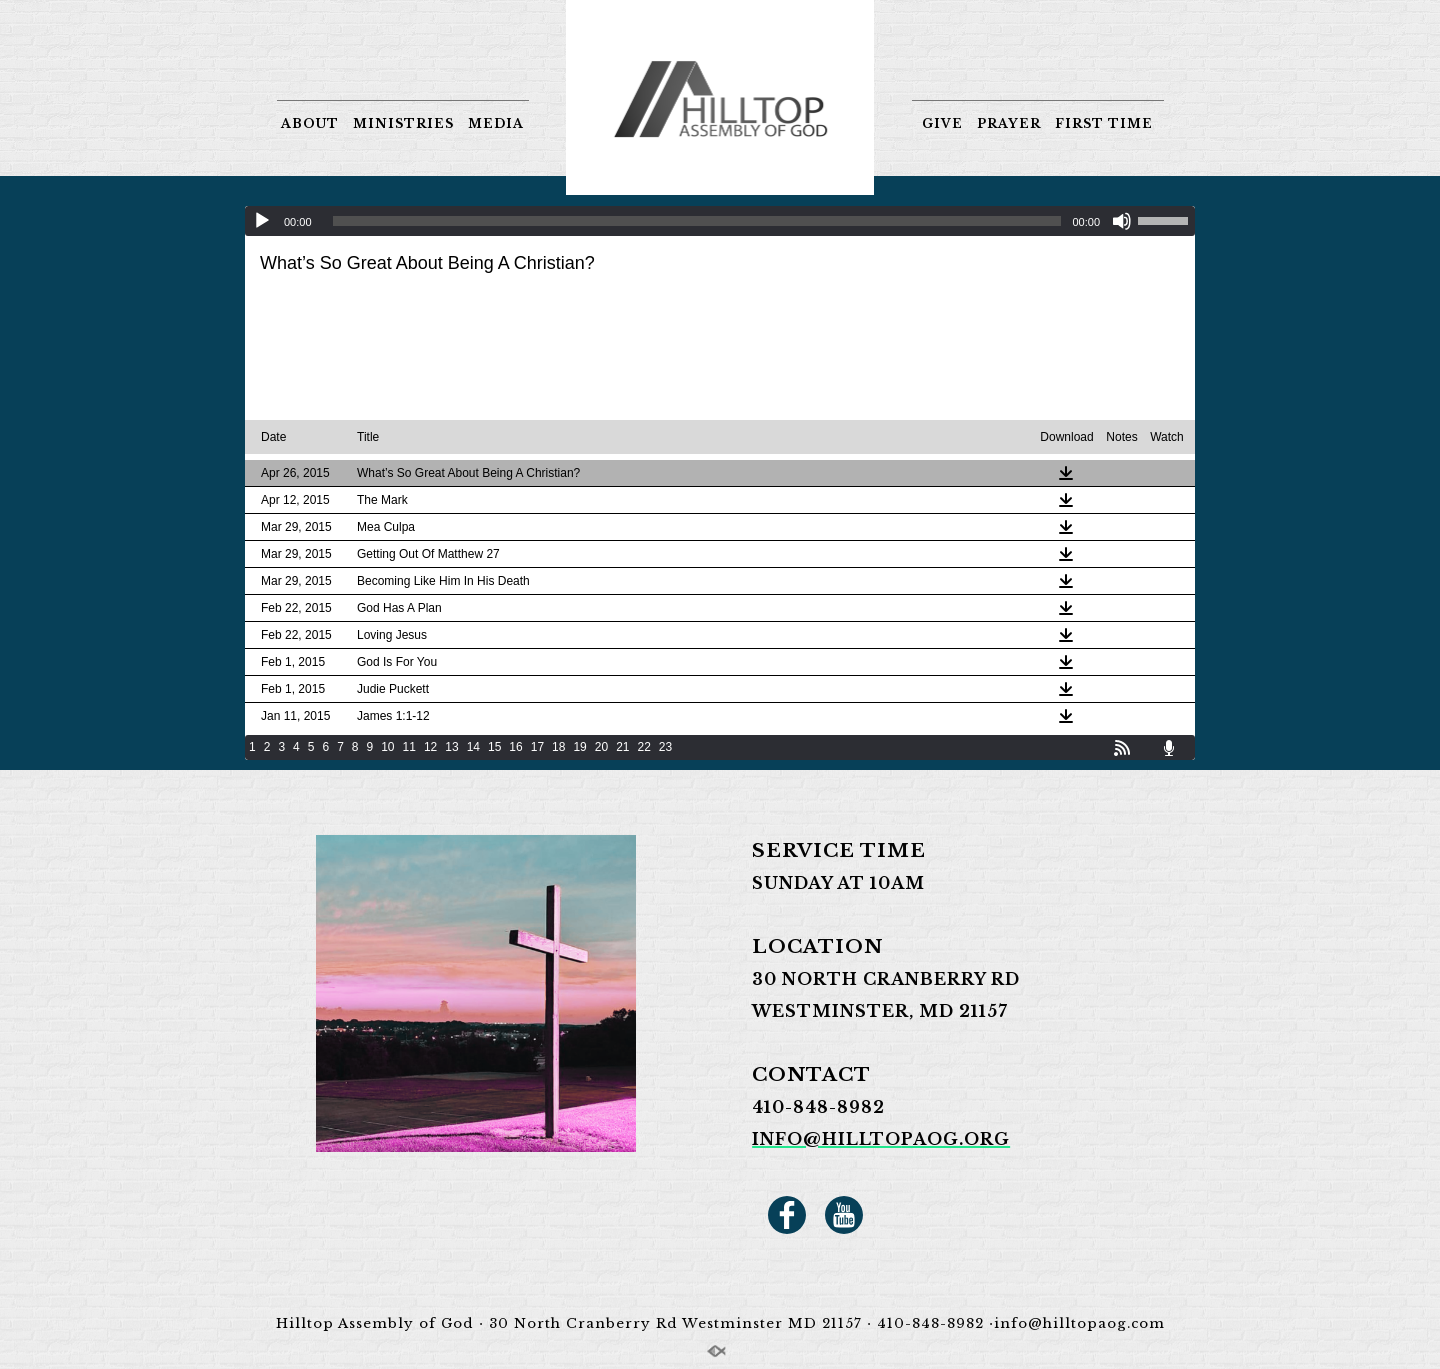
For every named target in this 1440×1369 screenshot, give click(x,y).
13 (451, 747)
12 (430, 747)
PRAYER (1009, 123)
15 (494, 747)
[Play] (262, 221)
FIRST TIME (1104, 123)
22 (644, 747)
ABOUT (310, 123)
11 (409, 747)
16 (515, 747)
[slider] (697, 221)
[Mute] (1122, 221)
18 (558, 747)
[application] (720, 221)
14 (473, 747)
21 (622, 747)
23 (665, 747)
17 (537, 747)
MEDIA (496, 123)
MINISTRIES (403, 123)
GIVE (942, 123)
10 (387, 747)
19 (579, 747)
